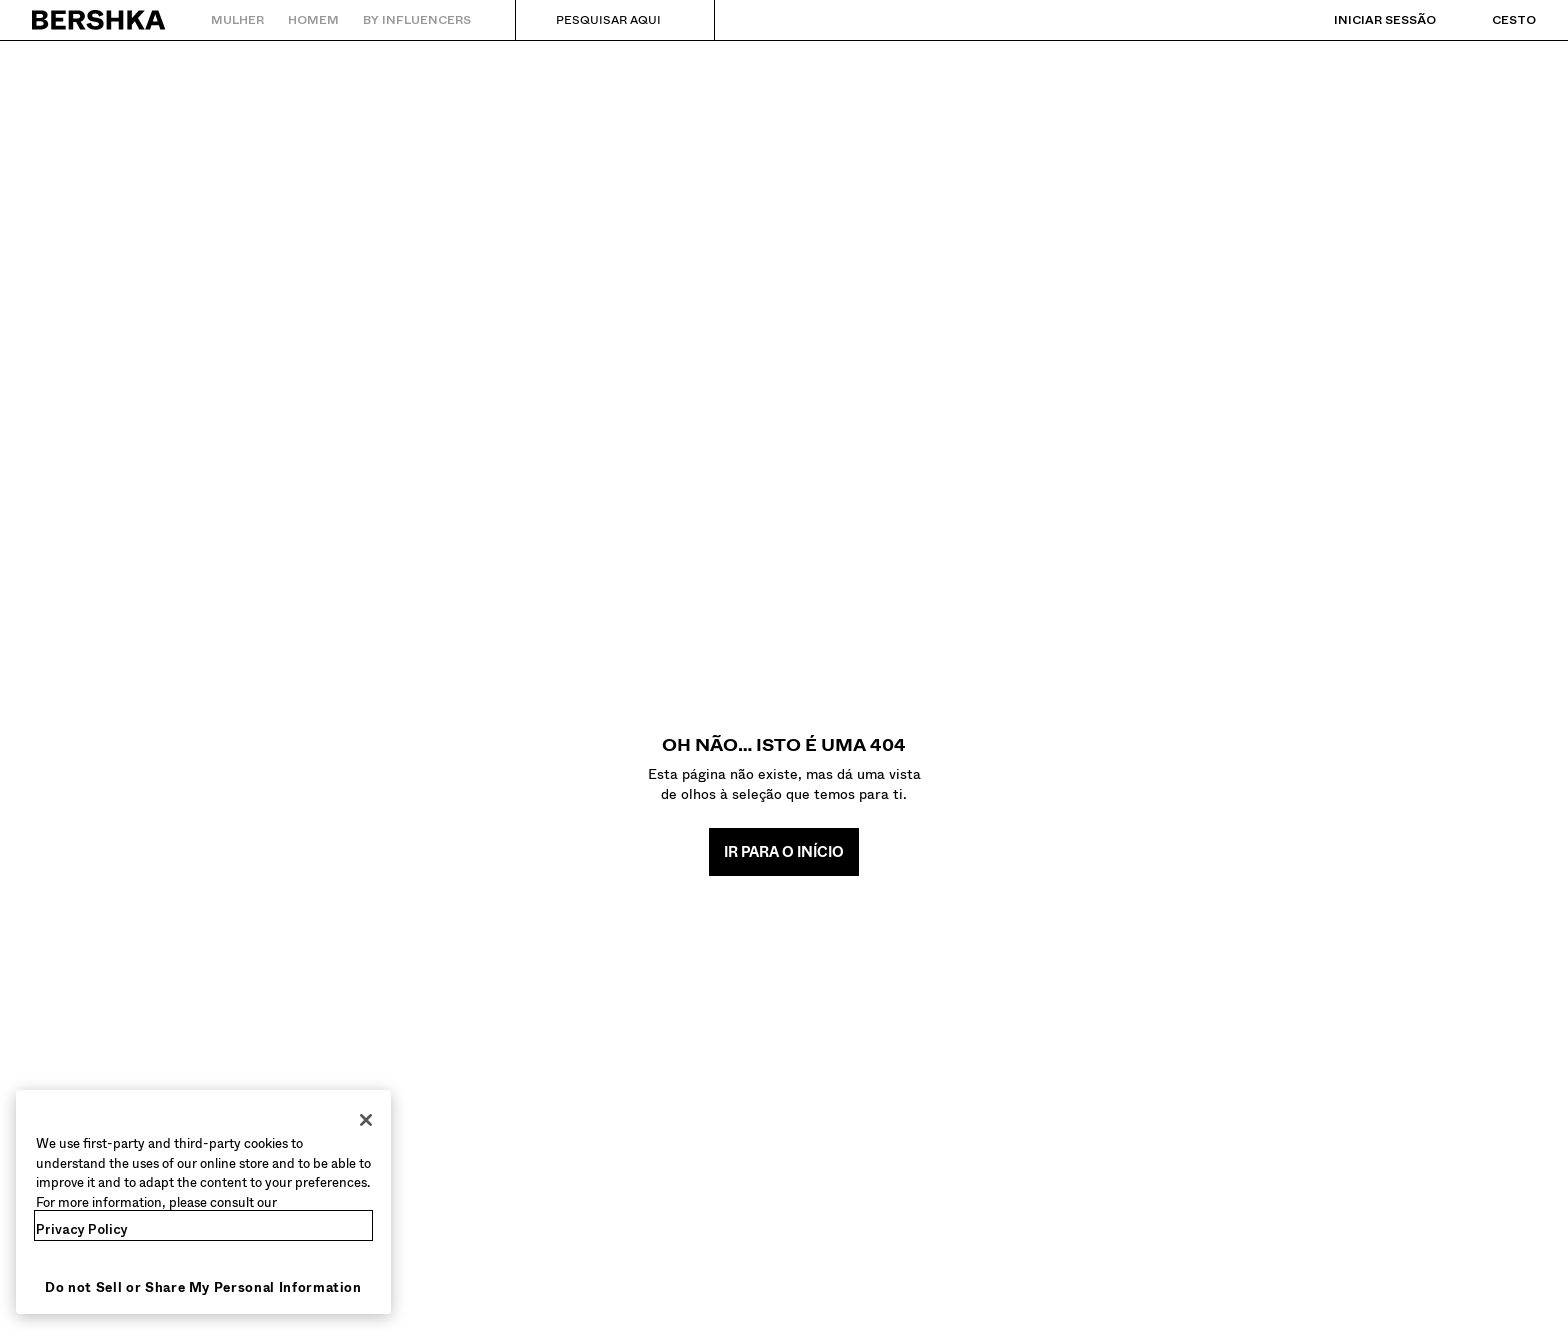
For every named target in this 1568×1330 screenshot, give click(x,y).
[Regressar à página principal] (99, 20)
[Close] (366, 1120)
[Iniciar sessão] (1365, 20)
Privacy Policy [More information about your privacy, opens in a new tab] (82, 1229)
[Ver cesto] (1494, 20)
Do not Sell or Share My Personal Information (203, 1287)
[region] (203, 1202)
